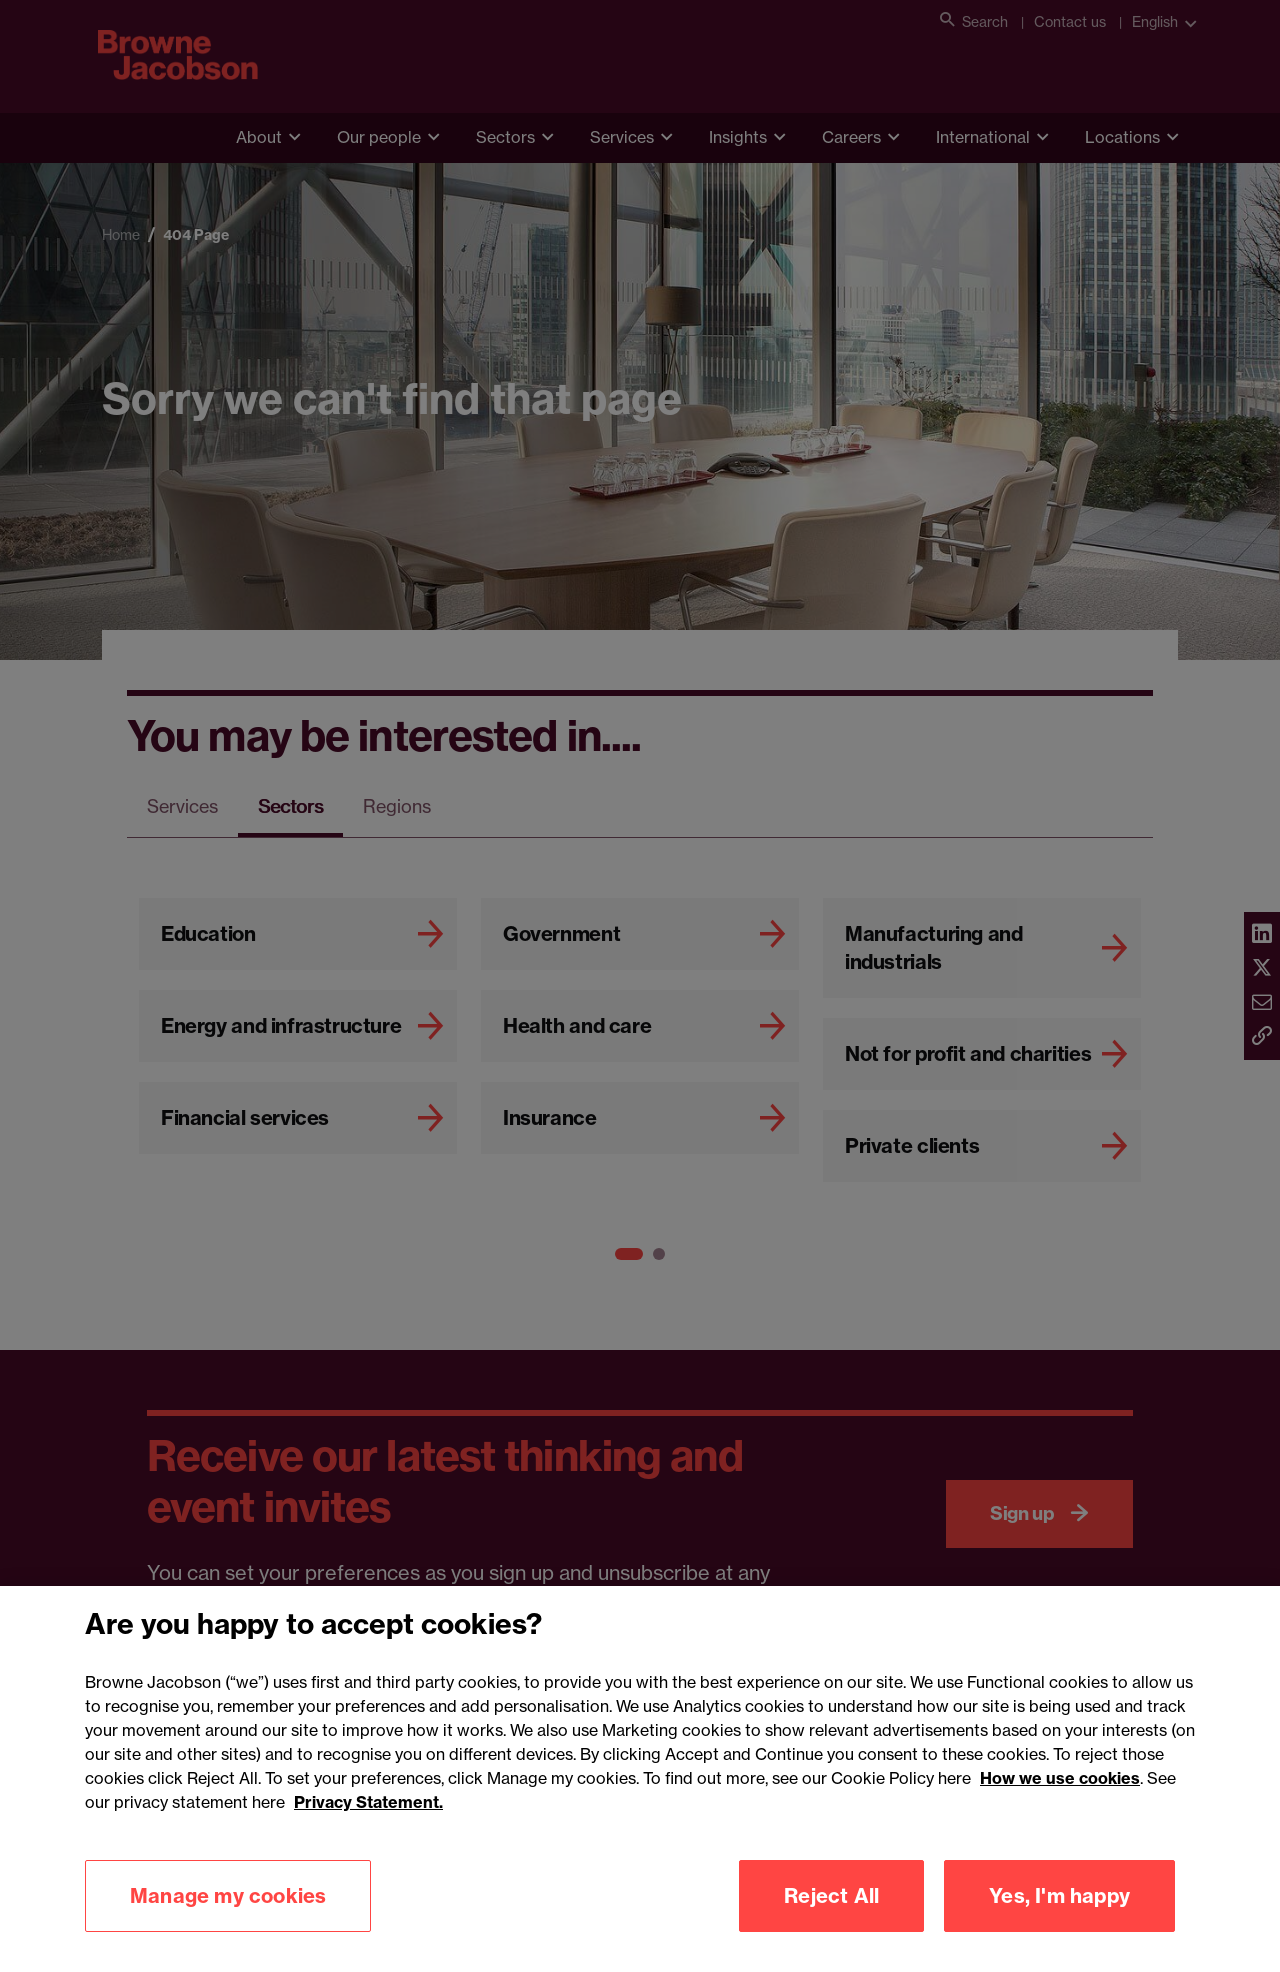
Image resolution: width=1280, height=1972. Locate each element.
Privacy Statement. (368, 1835)
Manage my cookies (228, 1928)
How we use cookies (1060, 1811)
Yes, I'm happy (1059, 1928)
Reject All (831, 1928)
